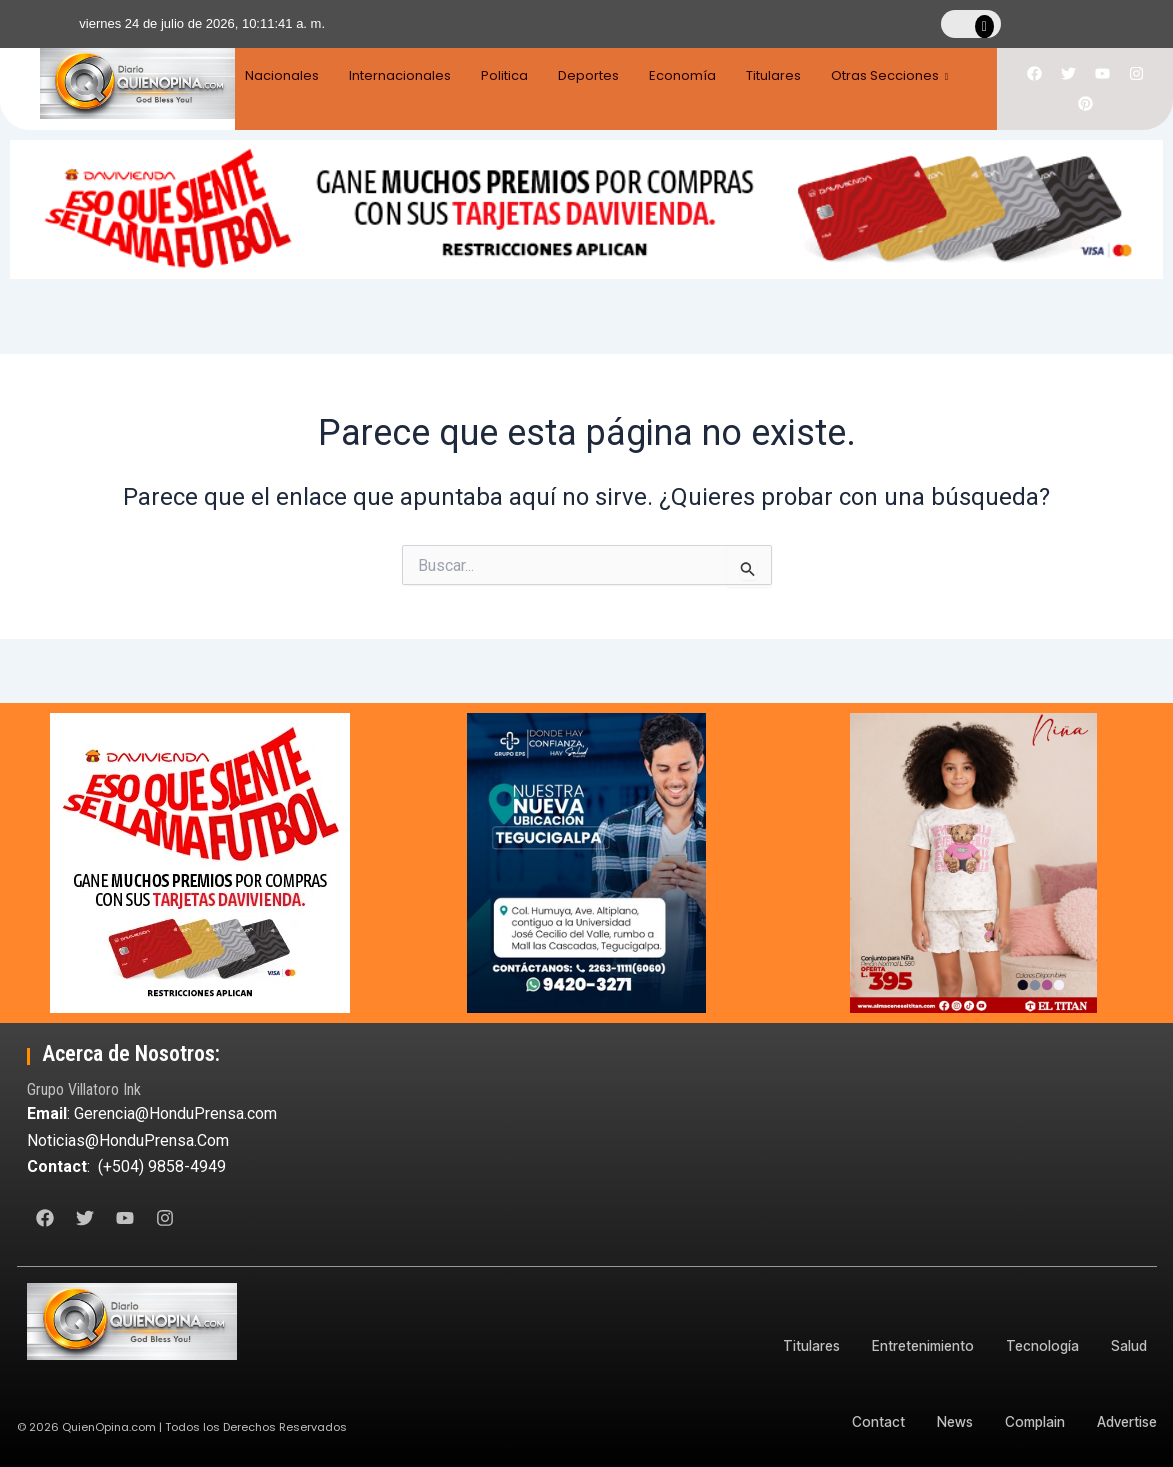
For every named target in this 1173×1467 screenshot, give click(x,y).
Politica (512, 75)
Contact (866, 1421)
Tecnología (1038, 1345)
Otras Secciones (914, 75)
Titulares (793, 75)
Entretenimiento (915, 1345)
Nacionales (282, 75)
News (945, 1421)
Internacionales (404, 75)
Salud (1128, 1345)
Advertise (1125, 1421)
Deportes (600, 75)
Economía (698, 75)
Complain (1029, 1421)
